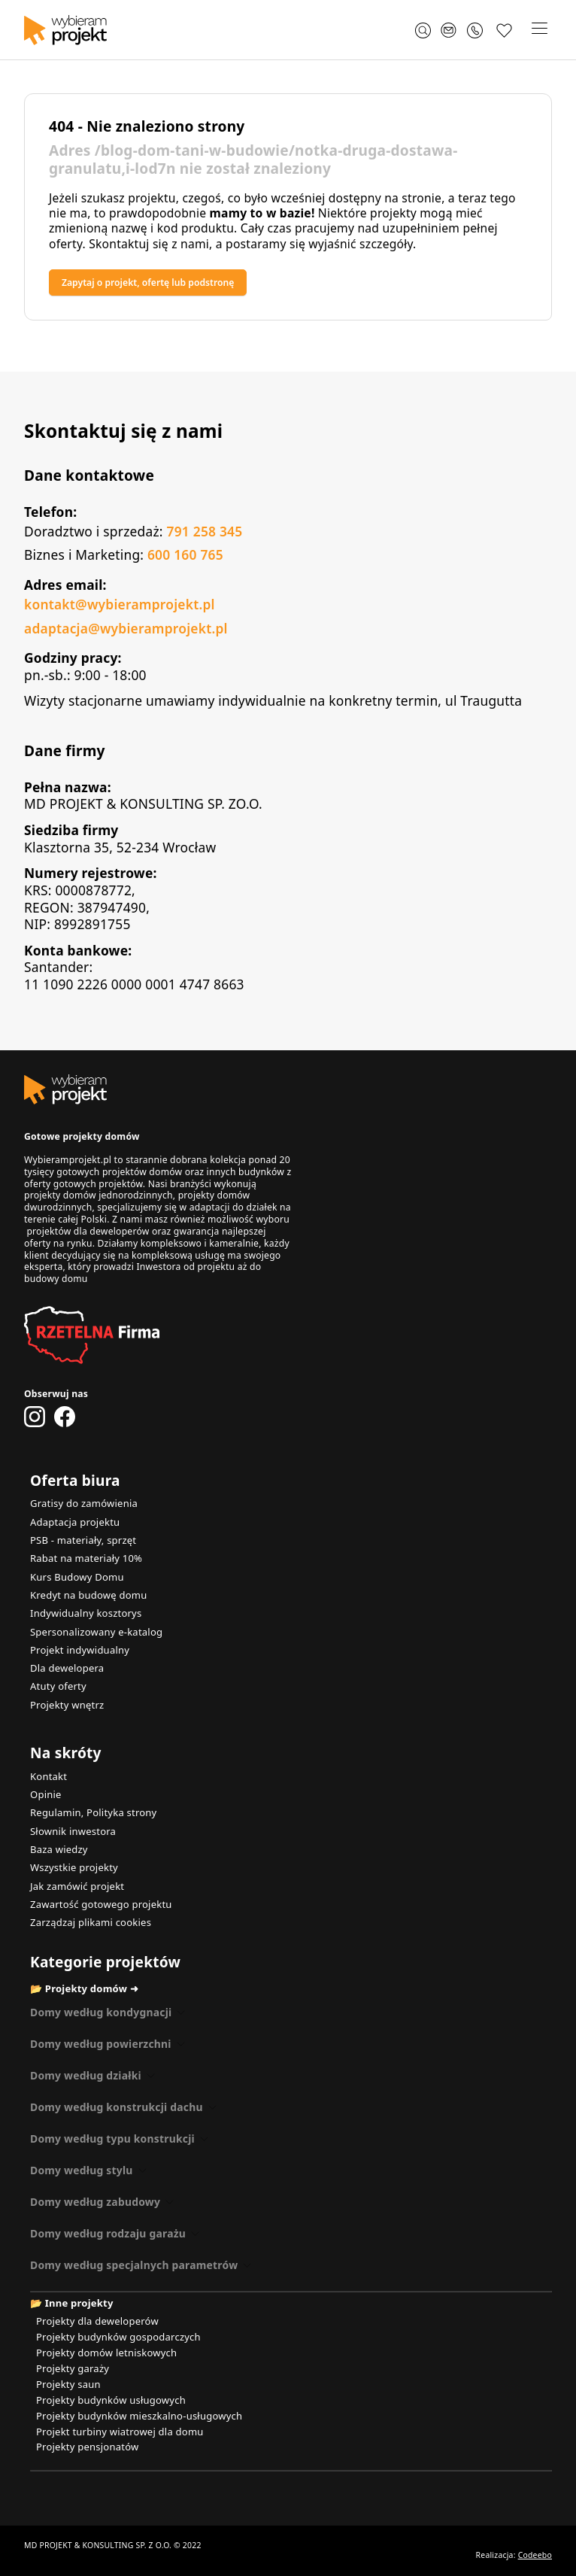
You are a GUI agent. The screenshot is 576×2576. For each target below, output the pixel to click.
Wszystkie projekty (74, 1867)
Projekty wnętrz (67, 1705)
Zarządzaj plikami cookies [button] (90, 1922)
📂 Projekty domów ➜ (84, 1988)
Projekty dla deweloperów (97, 2321)
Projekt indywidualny (79, 1650)
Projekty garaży (72, 2368)
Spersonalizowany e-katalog (96, 1632)
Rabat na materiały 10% (86, 1558)
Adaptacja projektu (75, 1522)
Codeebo (535, 2555)
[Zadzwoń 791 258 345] (477, 30)
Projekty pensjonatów (87, 2446)
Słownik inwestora (73, 1831)
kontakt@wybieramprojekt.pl (119, 604)
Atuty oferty (58, 1686)
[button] (539, 30)
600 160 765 (185, 554)
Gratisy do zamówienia (84, 1503)
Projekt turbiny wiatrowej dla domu (120, 2431)
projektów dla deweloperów (87, 1231)
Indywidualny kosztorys (85, 1613)
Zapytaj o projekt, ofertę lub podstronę (148, 282)
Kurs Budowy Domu (77, 1577)
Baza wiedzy (59, 1849)
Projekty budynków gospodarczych (118, 2337)
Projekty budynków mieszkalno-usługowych (139, 2416)
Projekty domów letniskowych (106, 2352)
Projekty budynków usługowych (111, 2400)
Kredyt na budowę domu (88, 1595)
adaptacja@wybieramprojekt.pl (126, 628)
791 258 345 (204, 531)
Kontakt (48, 1776)
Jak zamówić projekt (77, 1886)
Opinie (46, 1794)
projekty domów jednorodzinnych (98, 1195)
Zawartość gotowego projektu (101, 1904)
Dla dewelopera (67, 1668)
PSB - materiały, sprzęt (83, 1540)
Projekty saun (68, 2384)
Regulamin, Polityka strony (93, 1812)
